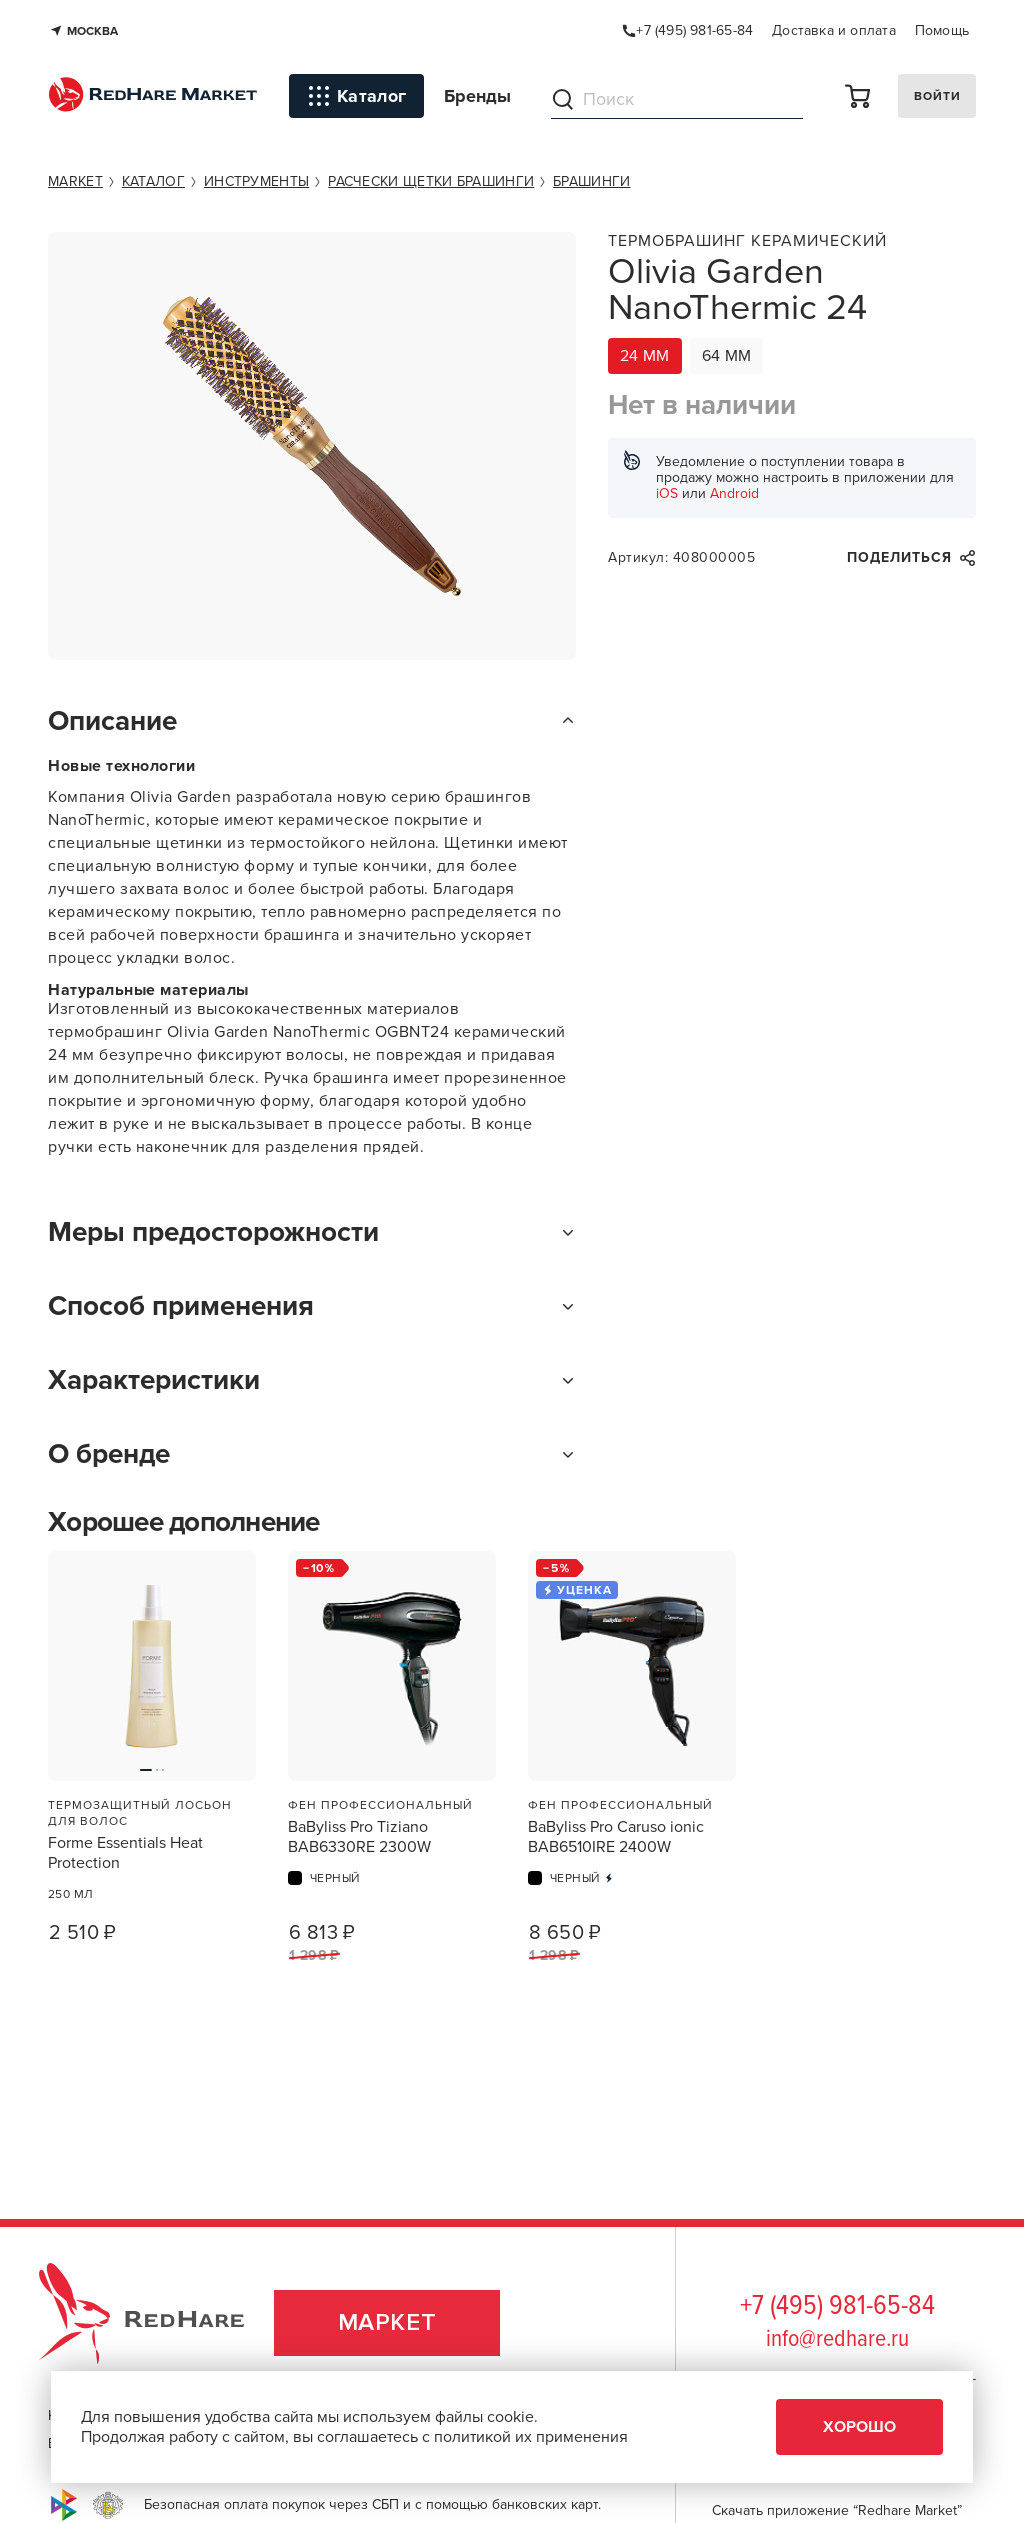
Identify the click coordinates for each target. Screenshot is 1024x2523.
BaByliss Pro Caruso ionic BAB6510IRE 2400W (616, 1837)
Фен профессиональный (380, 1805)
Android (734, 493)
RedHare (160, 2322)
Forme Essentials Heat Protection (125, 1853)
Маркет (387, 2322)
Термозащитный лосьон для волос (140, 1813)
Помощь (942, 30)
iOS (667, 493)
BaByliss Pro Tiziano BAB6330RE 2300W (359, 1837)
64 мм (727, 356)
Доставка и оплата (834, 30)
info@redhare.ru (837, 2339)
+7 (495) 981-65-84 (837, 2307)
